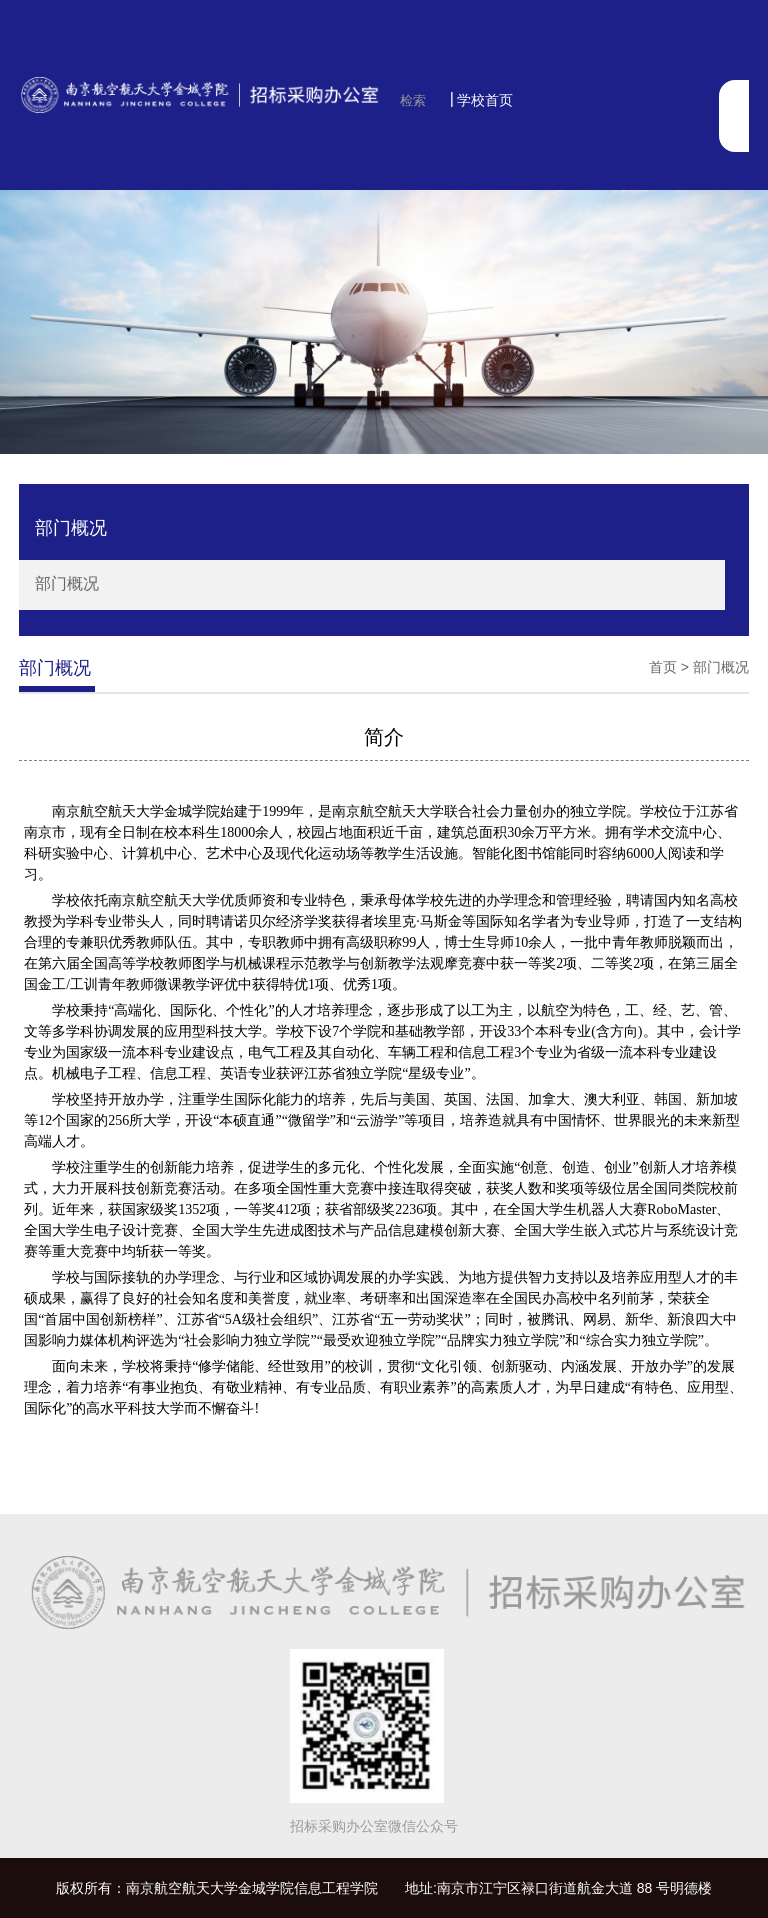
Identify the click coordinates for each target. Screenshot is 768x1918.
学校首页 (485, 100)
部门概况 (67, 583)
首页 (663, 667)
